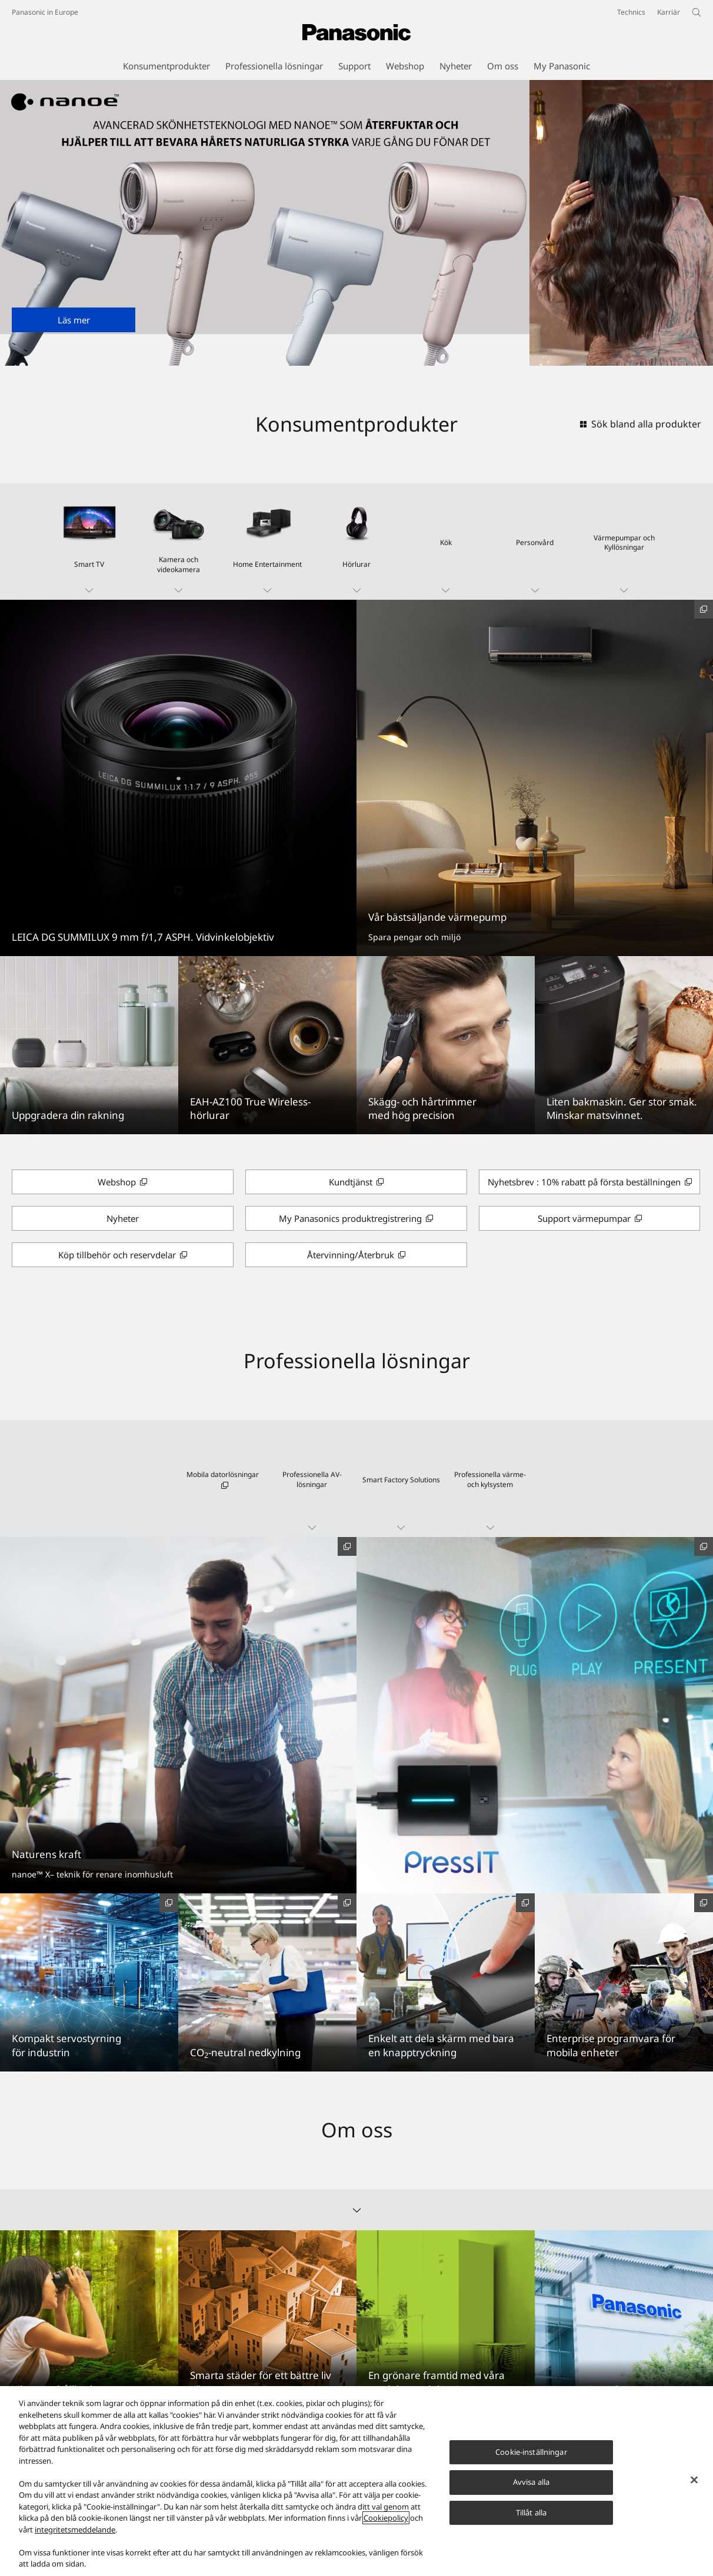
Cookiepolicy (386, 2517)
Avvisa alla (531, 2482)
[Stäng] (694, 2480)
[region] (356, 2481)
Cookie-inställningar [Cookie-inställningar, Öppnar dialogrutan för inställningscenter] (531, 2452)
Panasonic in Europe (45, 12)
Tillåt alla (531, 2512)
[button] (89, 541)
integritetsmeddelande (75, 2529)
